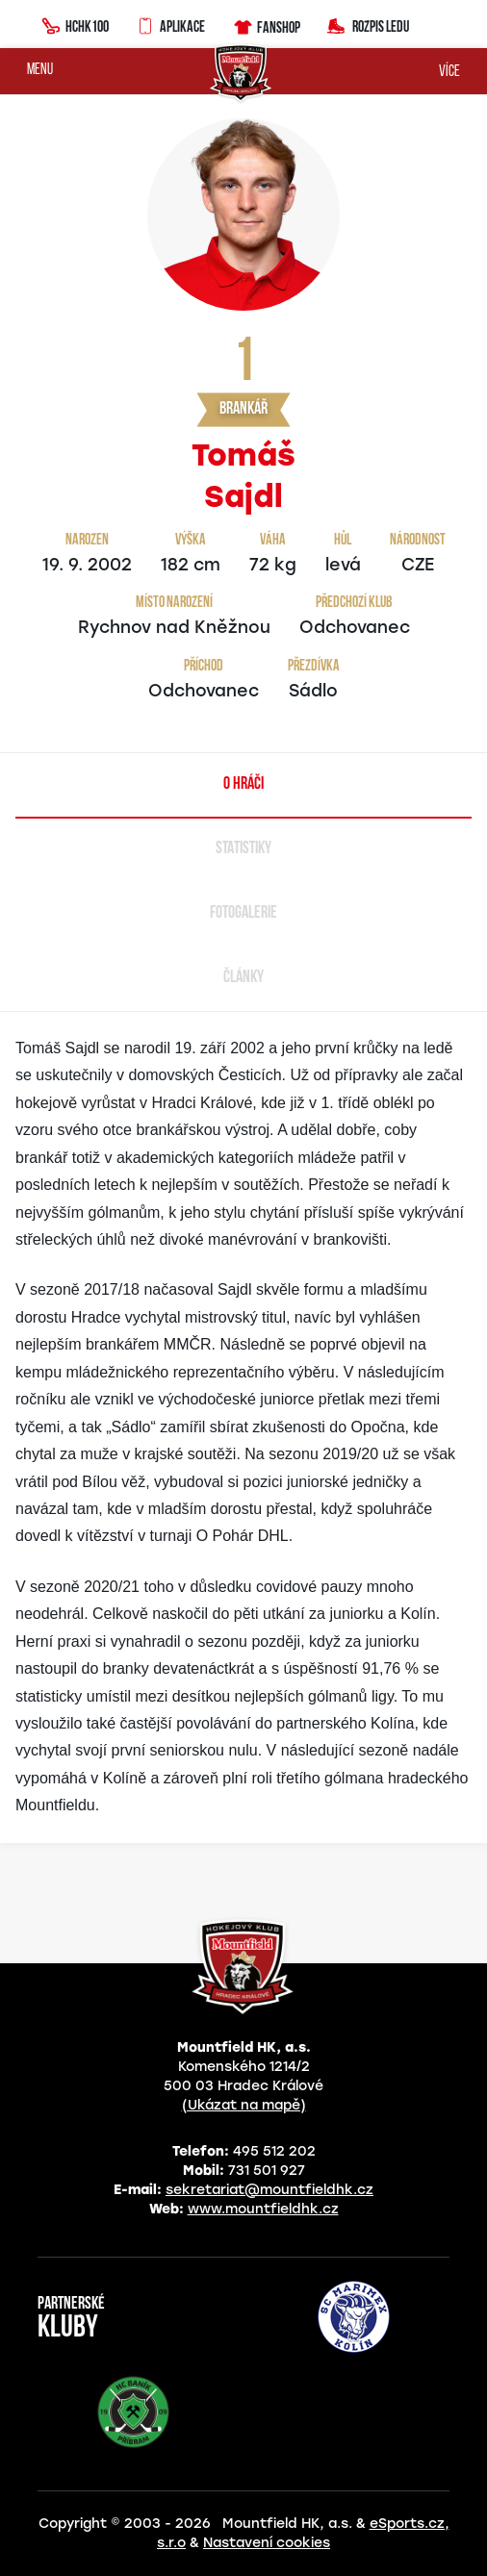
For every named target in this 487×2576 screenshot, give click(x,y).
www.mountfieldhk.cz (263, 2209)
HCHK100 (75, 24)
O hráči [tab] (243, 784)
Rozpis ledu (368, 24)
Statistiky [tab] (243, 849)
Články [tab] (243, 978)
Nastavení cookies (266, 2543)
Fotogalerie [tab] (243, 913)
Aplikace (170, 24)
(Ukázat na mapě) (244, 2105)
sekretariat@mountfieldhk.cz (269, 2190)
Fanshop (266, 24)
